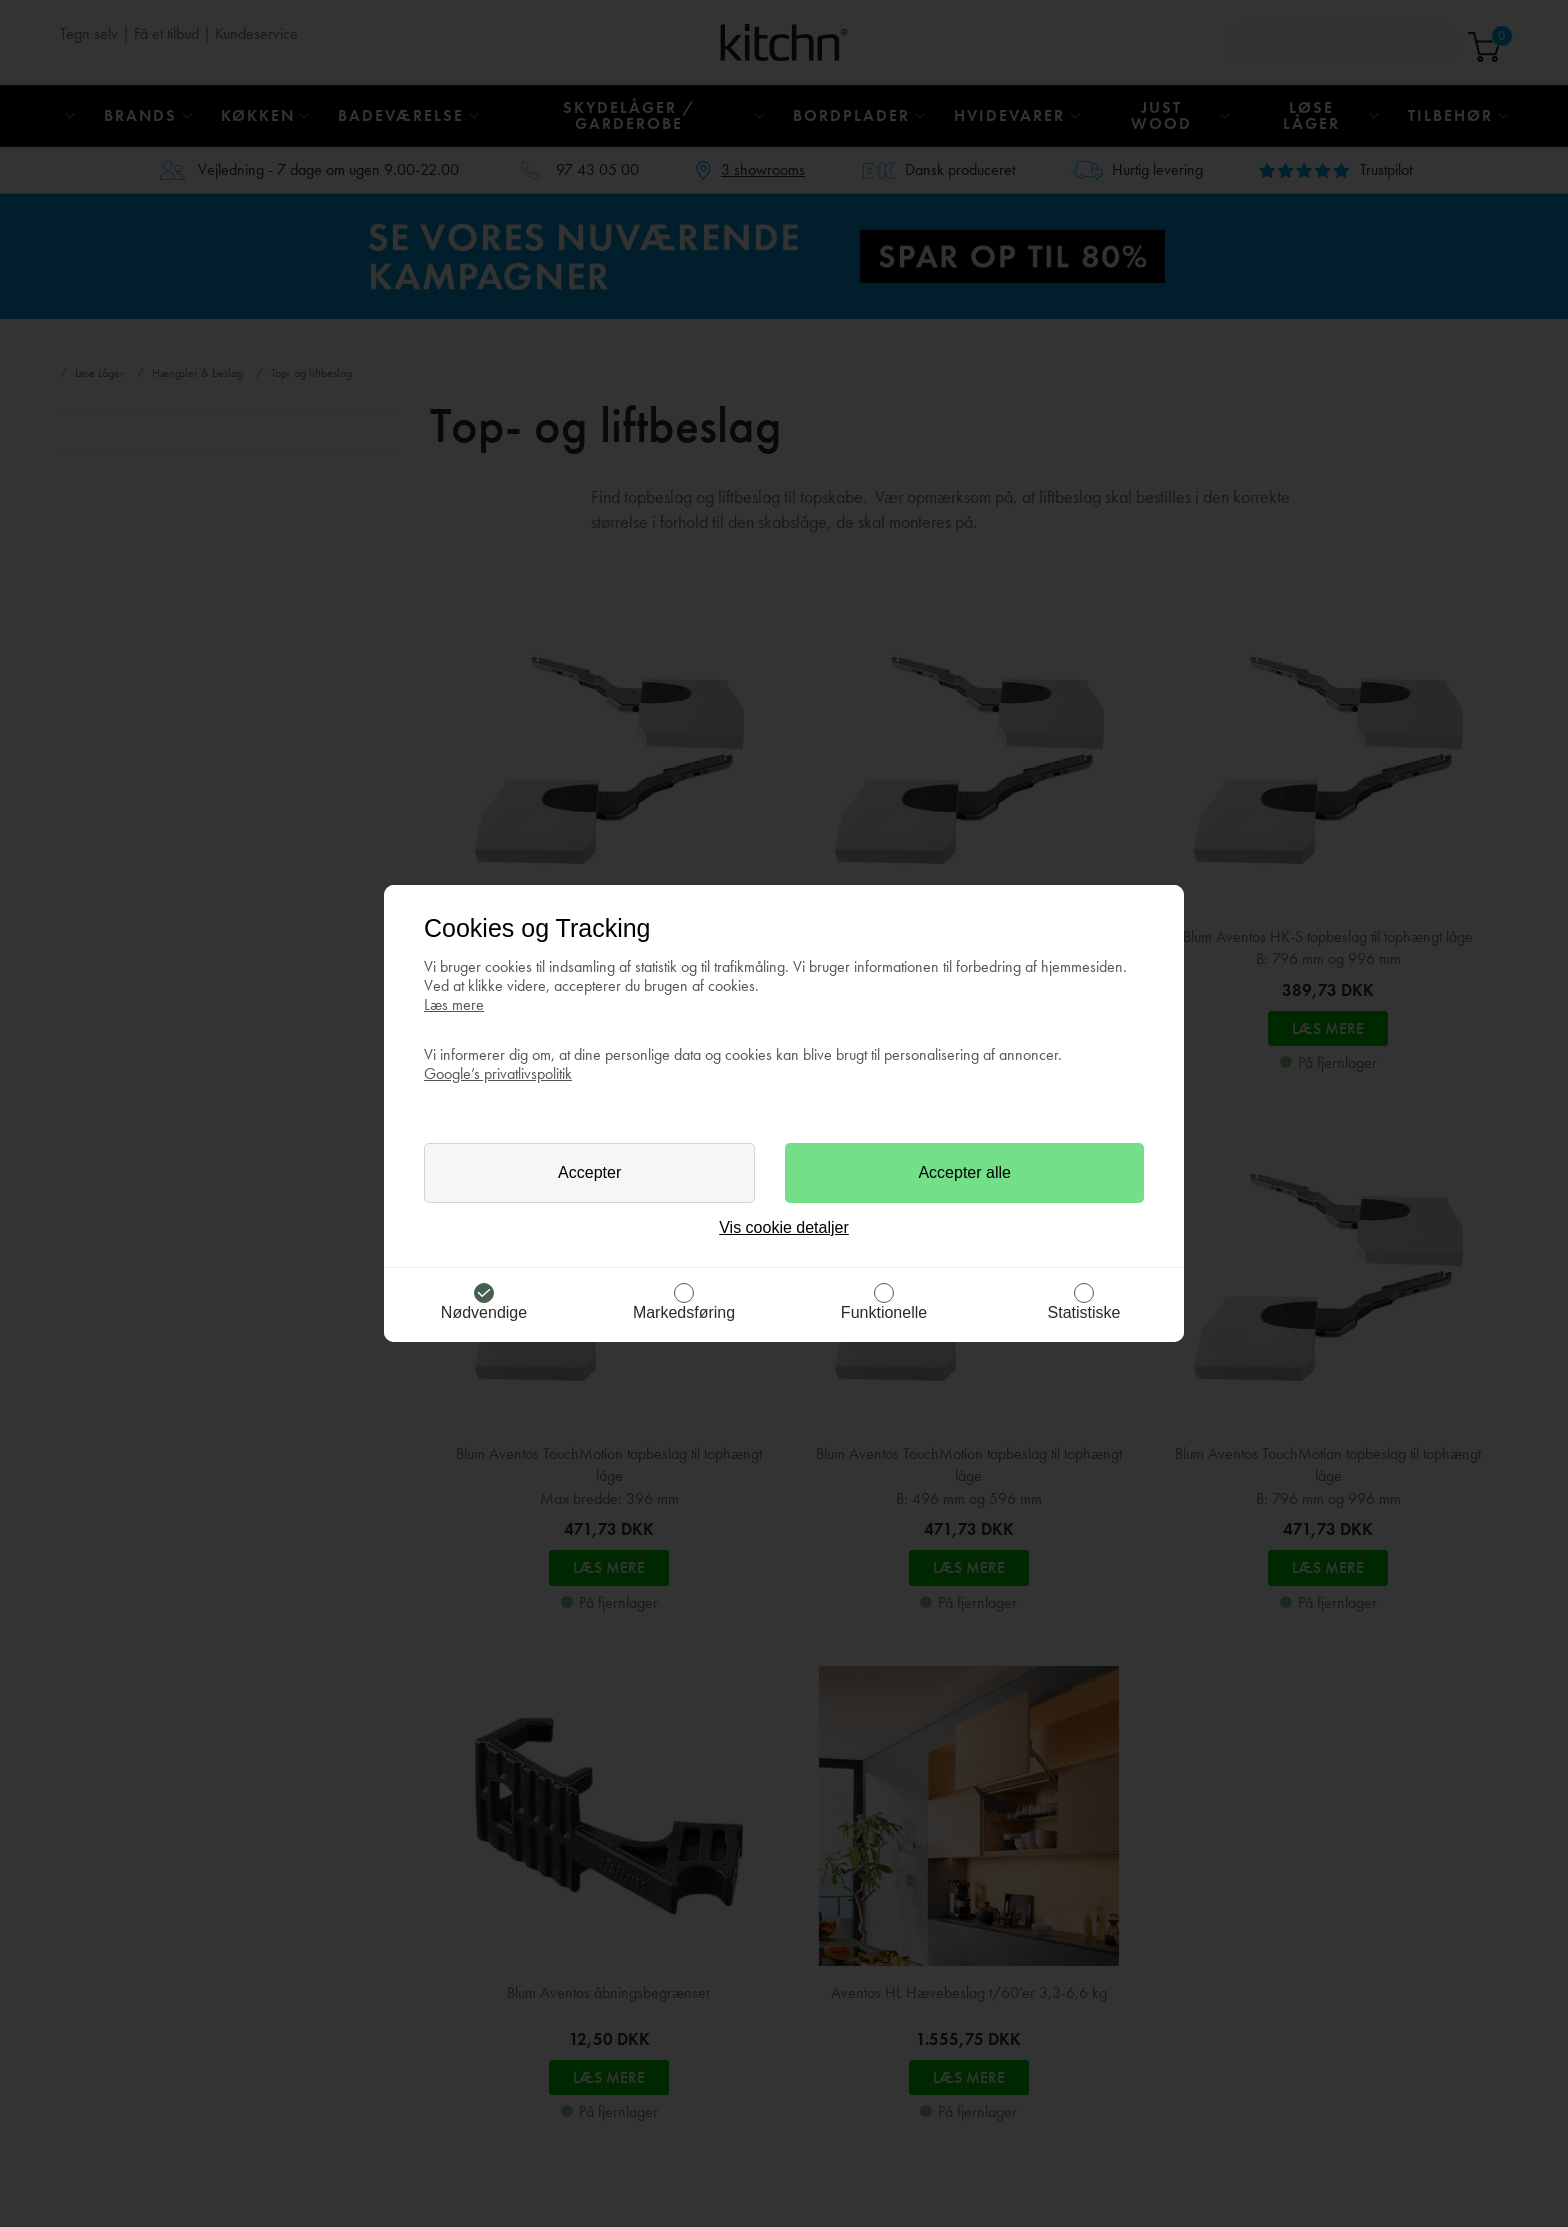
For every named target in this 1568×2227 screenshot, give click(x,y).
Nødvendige (484, 1312)
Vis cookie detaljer (784, 1227)
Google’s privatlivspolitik (498, 1073)
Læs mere (454, 1004)
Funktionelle (884, 1312)
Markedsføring (684, 1312)
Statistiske (1084, 1312)
